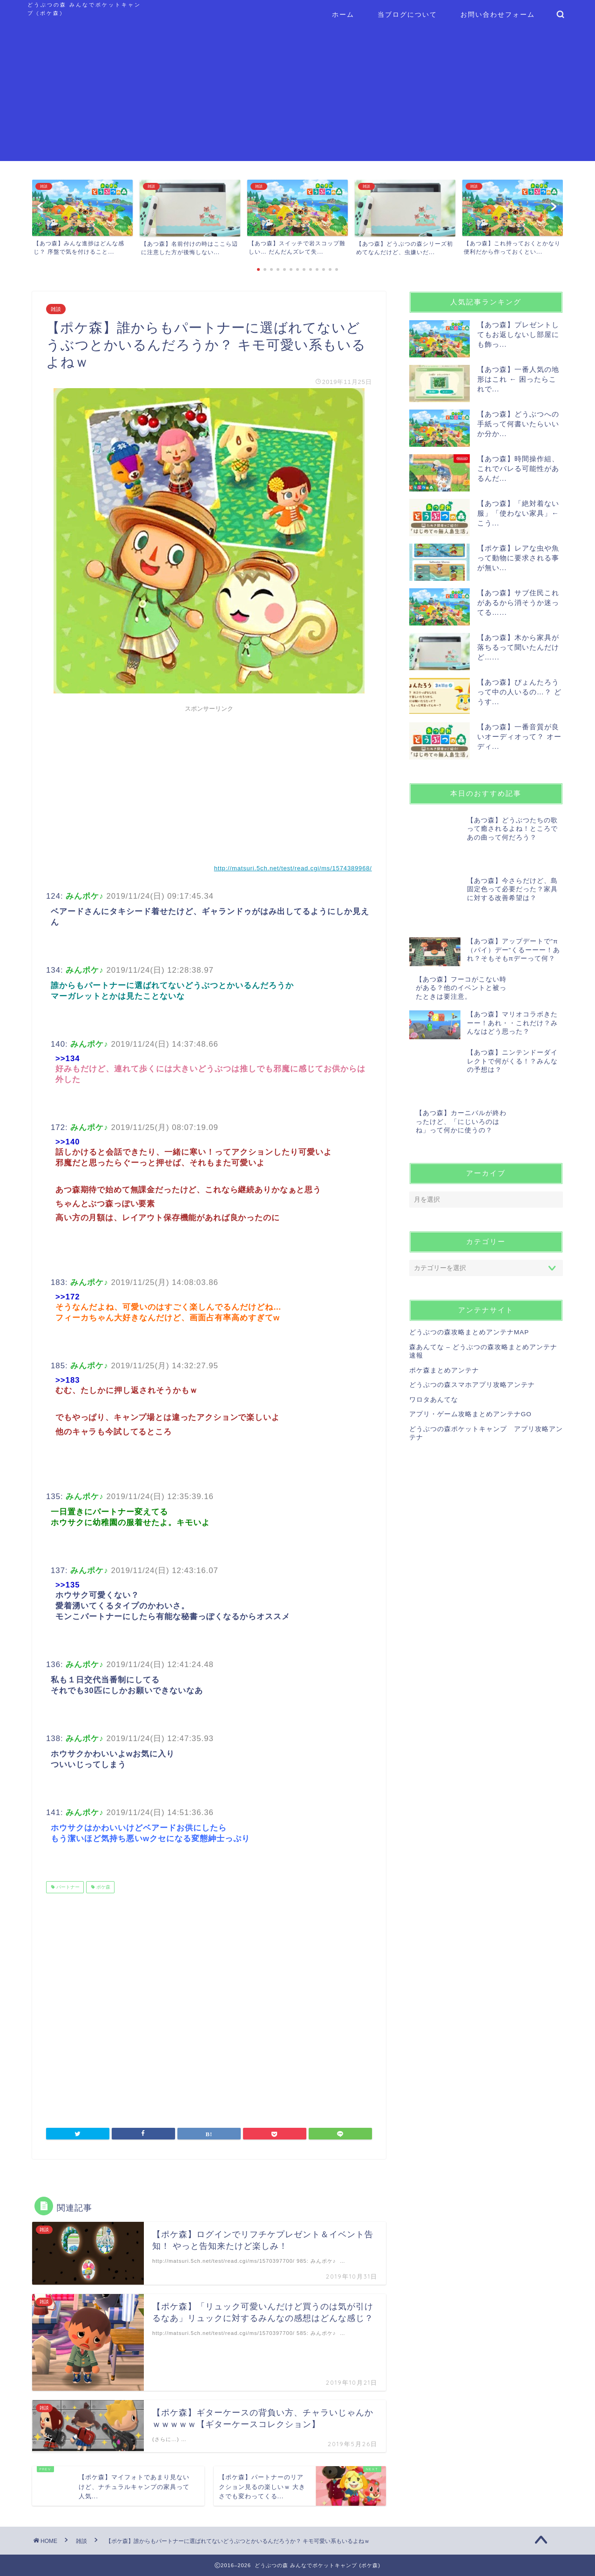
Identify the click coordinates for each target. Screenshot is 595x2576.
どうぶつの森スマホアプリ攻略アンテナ (472, 1308)
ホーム (343, 14)
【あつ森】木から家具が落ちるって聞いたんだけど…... (518, 647)
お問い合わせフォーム (497, 14)
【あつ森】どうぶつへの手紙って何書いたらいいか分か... (518, 423)
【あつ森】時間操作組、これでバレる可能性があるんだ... (518, 468)
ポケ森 (102, 1887)
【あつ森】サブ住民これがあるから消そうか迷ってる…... (518, 602)
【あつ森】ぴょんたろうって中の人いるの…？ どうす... (519, 692)
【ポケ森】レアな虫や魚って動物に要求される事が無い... (518, 558)
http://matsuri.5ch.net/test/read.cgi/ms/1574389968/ (293, 868)
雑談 (56, 309)
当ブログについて (407, 14)
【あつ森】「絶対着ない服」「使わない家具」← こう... (518, 513)
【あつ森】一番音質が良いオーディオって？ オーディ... (519, 736)
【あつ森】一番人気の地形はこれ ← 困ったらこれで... (518, 379)
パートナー (67, 1887)
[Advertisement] (297, 96)
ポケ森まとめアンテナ (444, 1293)
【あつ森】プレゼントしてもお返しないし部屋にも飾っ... (518, 334)
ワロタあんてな (433, 1322)
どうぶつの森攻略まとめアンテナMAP (469, 1255)
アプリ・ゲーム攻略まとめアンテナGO (470, 1337)
